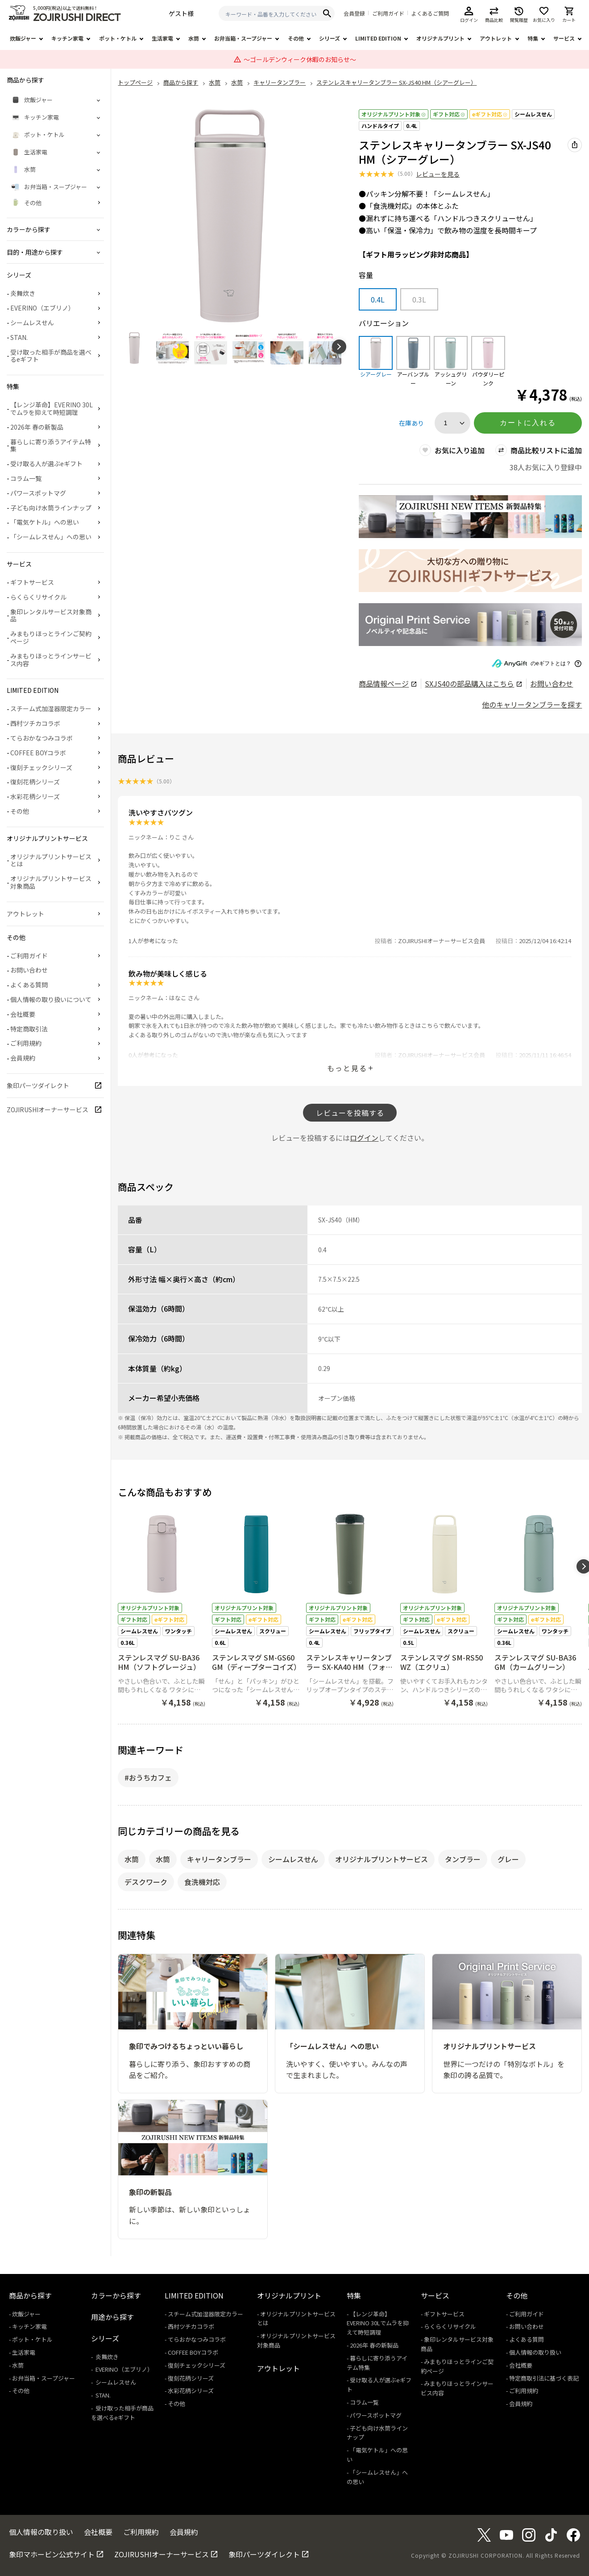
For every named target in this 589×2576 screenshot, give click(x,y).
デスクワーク (145, 1881)
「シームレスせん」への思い (50, 536)
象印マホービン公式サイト (52, 2554)
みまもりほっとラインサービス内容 (50, 659)
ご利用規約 (25, 1043)
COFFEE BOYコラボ (38, 752)
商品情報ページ (387, 683)
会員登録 (354, 13)
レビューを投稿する (350, 1112)
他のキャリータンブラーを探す (532, 704)
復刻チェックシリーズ (41, 767)
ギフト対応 (449, 114)
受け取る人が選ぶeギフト (46, 463)
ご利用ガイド (388, 13)
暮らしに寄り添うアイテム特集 (50, 445)
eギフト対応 (489, 114)
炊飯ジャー (23, 38)
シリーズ (329, 38)
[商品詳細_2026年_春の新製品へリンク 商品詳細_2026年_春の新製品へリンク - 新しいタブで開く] (470, 516)
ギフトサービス (32, 582)
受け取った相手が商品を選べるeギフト (50, 356)
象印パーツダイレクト (38, 1085)
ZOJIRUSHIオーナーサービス (47, 1109)
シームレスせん (533, 114)
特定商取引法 (29, 1028)
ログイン (364, 1137)
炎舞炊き (22, 293)
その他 (296, 38)
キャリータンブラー (219, 1859)
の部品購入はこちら (473, 683)
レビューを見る (438, 174)
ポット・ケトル (118, 38)
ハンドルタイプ (380, 125)
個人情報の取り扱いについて (50, 999)
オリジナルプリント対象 (393, 114)
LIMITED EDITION (378, 38)
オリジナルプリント (440, 38)
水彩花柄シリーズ (35, 796)
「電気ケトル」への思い (44, 522)
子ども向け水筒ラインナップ (50, 507)
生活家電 (162, 38)
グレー (508, 1859)
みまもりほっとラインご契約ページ (50, 637)
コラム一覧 (25, 478)
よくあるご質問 (430, 13)
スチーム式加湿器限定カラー (50, 708)
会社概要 (22, 1014)
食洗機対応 (202, 1881)
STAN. (19, 337)
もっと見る (347, 1068)
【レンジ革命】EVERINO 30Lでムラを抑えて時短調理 (51, 408)
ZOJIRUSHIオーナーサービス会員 (441, 940)
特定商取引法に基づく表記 (544, 2378)
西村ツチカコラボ (35, 723)
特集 (532, 38)
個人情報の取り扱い (535, 2352)
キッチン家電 (67, 38)
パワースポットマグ (38, 493)
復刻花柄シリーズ (35, 781)
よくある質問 (29, 984)
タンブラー (463, 1859)
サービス (564, 38)
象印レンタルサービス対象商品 (50, 615)
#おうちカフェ (148, 1777)
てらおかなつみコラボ (41, 737)
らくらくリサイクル (38, 596)
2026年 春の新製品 (36, 426)
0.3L (419, 299)
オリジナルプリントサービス (381, 1859)
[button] (339, 347)
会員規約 (22, 1057)
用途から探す (112, 2316)
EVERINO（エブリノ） (42, 307)
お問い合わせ (551, 683)
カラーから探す (116, 2295)
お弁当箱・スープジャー (243, 38)
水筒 (193, 38)
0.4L (411, 125)
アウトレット (496, 38)
